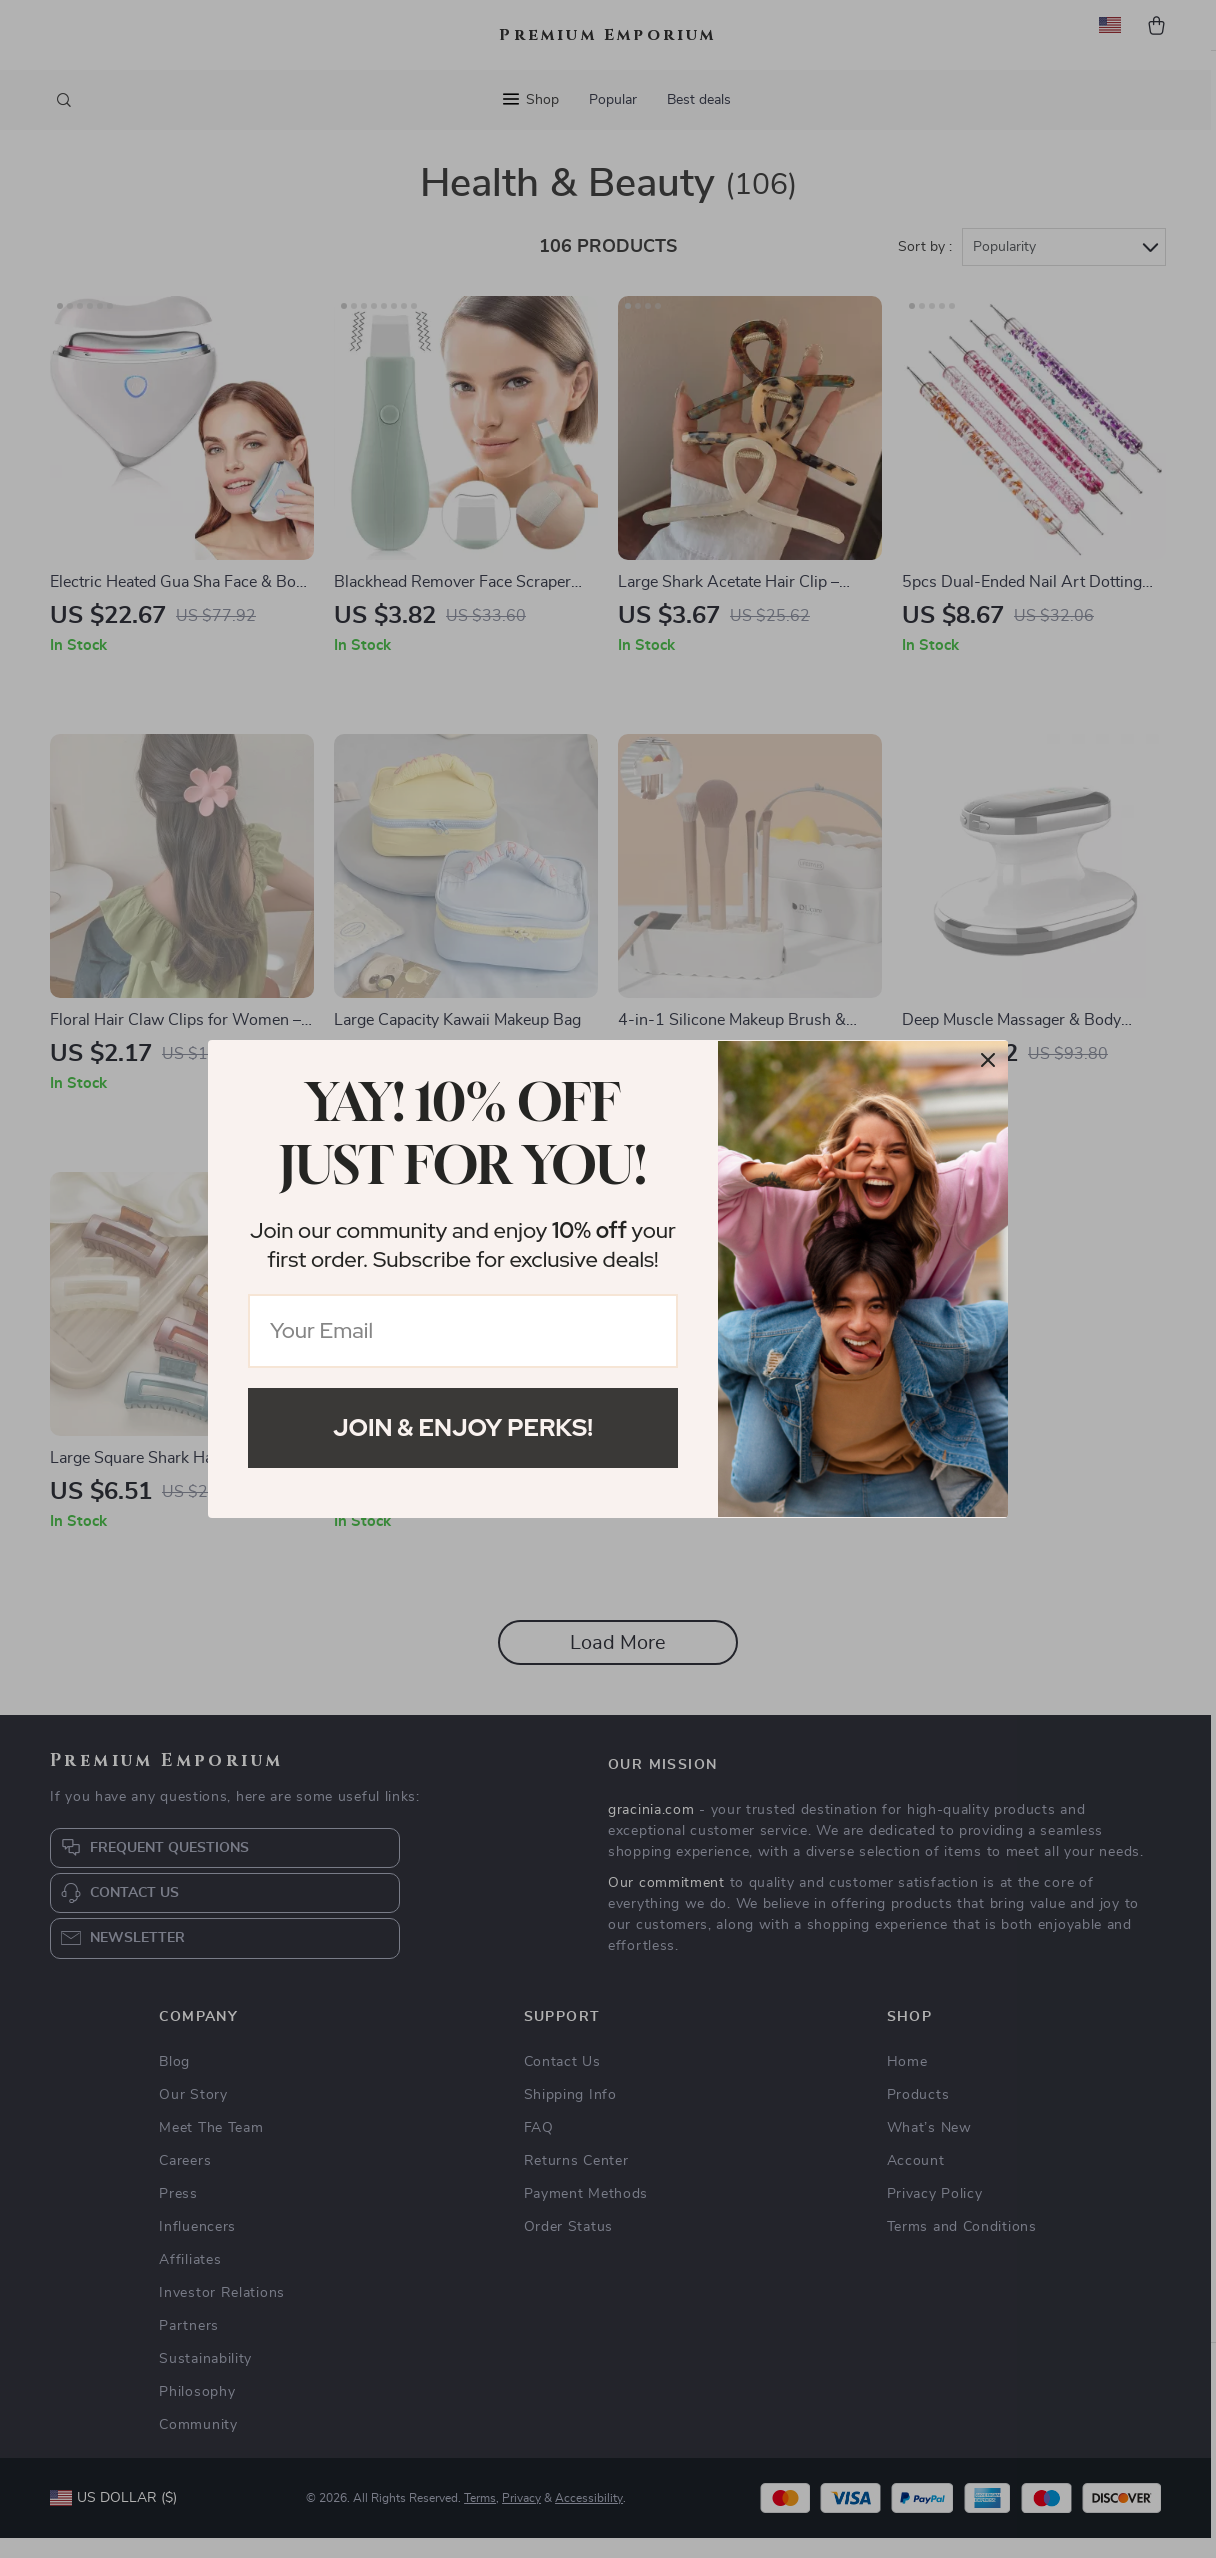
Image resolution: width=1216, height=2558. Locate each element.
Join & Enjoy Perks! (463, 1427)
